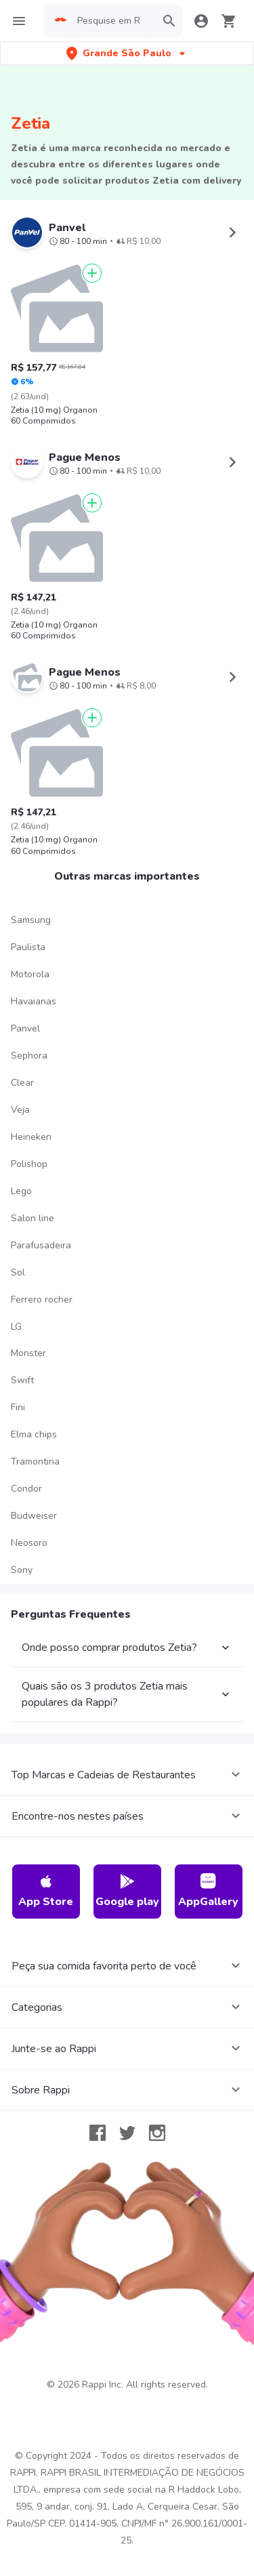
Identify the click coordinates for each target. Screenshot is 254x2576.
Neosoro (29, 1542)
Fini (18, 1407)
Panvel (25, 1028)
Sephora (29, 1055)
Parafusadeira (41, 1245)
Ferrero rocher (41, 1299)
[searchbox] (112, 21)
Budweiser (34, 1515)
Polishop (29, 1164)
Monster (28, 1353)
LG (16, 1326)
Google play (127, 1891)
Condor (26, 1488)
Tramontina (35, 1461)
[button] (127, 53)
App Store (45, 1891)
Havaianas (33, 1001)
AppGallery (208, 1891)
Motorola (30, 974)
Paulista (28, 947)
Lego (21, 1191)
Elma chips (34, 1434)
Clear (22, 1082)
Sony (22, 1569)
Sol (18, 1272)
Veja (20, 1109)
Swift (22, 1380)
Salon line (32, 1218)
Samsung (31, 920)
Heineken (31, 1136)
